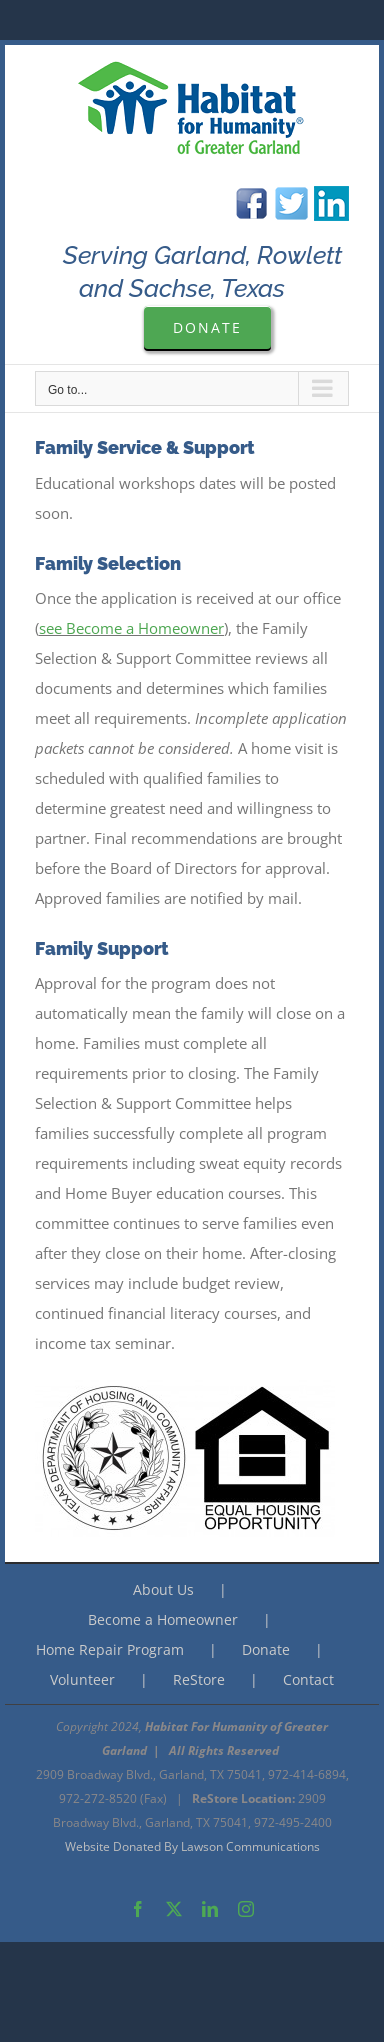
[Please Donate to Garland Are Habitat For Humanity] (207, 327)
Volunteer (82, 1679)
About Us (163, 1589)
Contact (308, 1679)
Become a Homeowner (163, 1619)
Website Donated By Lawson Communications (192, 1846)
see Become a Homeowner (131, 628)
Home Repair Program (110, 1649)
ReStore (199, 1679)
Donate (266, 1649)
